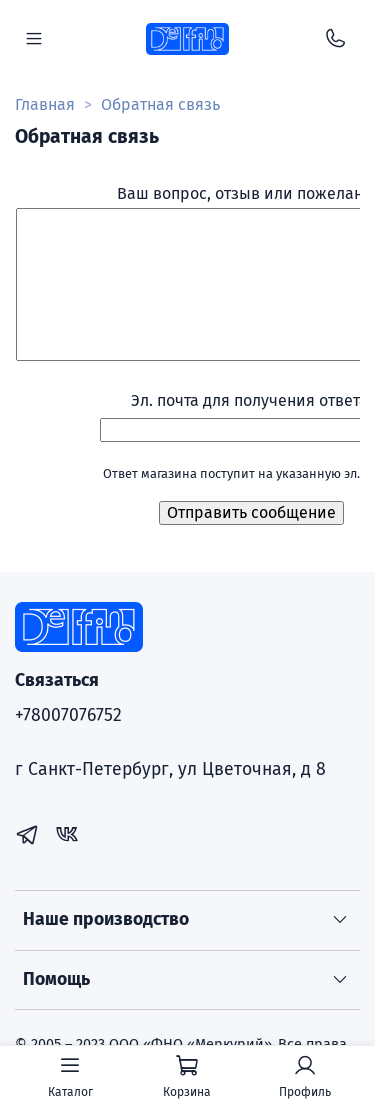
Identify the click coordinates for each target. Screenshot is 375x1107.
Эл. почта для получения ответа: (251, 400)
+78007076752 (68, 715)
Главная (45, 104)
